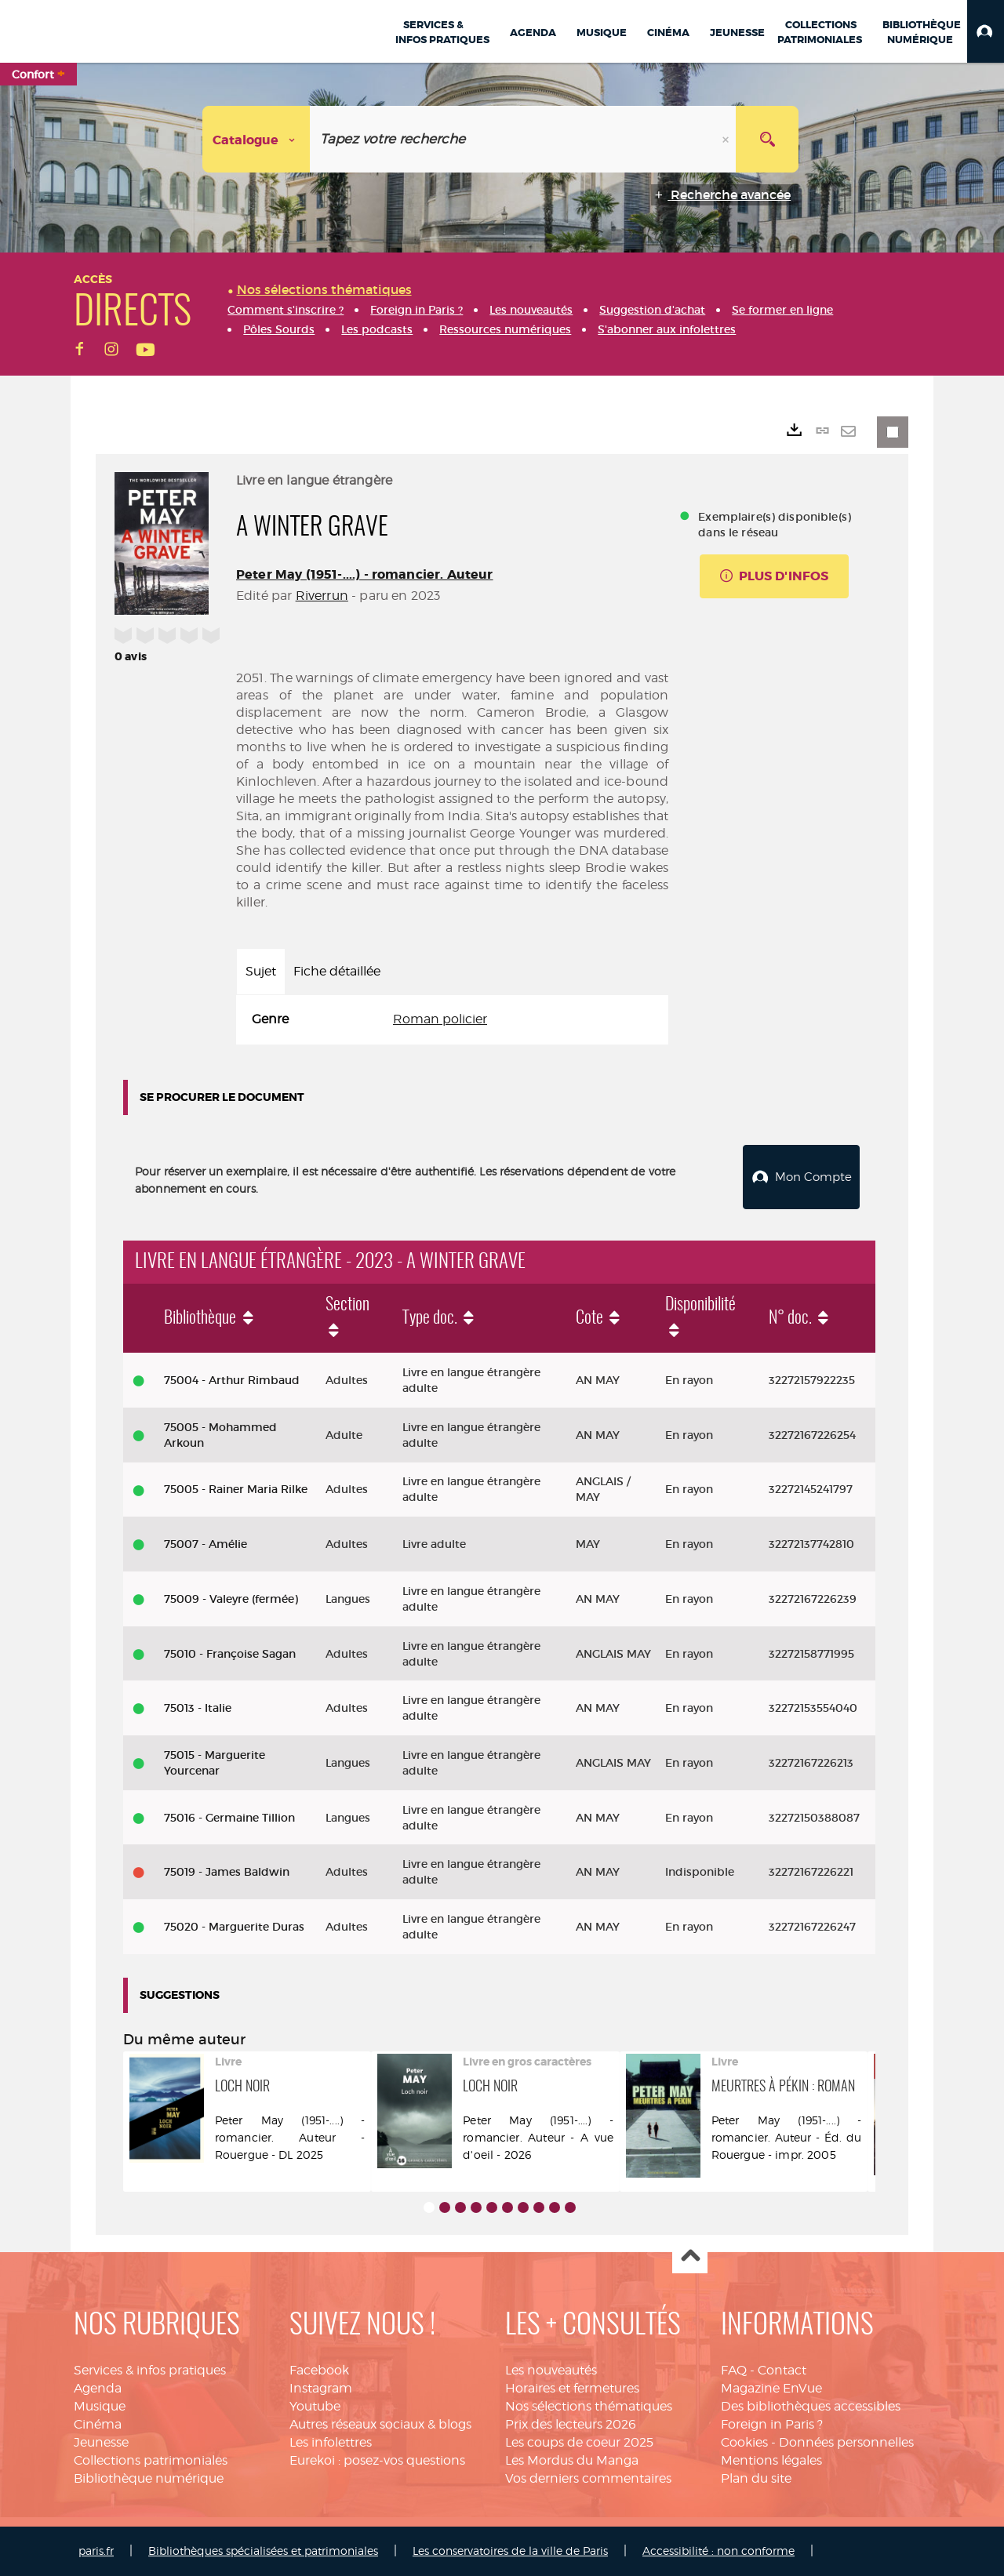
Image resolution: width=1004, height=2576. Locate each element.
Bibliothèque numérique (149, 2477)
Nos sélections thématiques (588, 2406)
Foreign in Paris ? (772, 2424)
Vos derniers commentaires (588, 2477)
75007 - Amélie (205, 1544)
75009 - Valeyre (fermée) (231, 1598)
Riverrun (322, 595)
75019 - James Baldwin (226, 1872)
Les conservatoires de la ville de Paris (510, 2550)
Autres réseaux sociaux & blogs (380, 2424)
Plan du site (756, 2477)
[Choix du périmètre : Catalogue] (256, 139)
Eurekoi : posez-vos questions (377, 2459)
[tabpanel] (452, 1020)
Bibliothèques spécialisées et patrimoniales (263, 2550)
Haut (690, 2256)
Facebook (319, 2370)
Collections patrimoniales (150, 2459)
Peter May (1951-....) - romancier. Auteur (364, 574)
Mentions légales (771, 2459)
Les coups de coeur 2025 (579, 2441)
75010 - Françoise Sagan (230, 1653)
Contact (782, 2370)
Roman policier (440, 1019)
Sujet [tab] (261, 971)
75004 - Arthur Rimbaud (232, 1380)
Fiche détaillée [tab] (336, 971)
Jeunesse (101, 2441)
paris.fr (96, 2550)
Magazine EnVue (771, 2388)
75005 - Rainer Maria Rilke (235, 1489)
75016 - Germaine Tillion (229, 1817)
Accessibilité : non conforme (718, 2550)
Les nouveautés (551, 2370)
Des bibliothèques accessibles (810, 2406)
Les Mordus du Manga (571, 2459)
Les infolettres (330, 2441)
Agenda (98, 2388)
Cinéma (98, 2424)
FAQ (734, 2370)
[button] (985, 31)
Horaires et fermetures (572, 2388)
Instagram (320, 2388)
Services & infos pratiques (150, 2370)
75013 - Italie (197, 1708)
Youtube (314, 2406)
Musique (100, 2406)
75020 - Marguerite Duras (234, 1927)
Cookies (744, 2441)
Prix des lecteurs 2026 (570, 2424)
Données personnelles (846, 2441)
